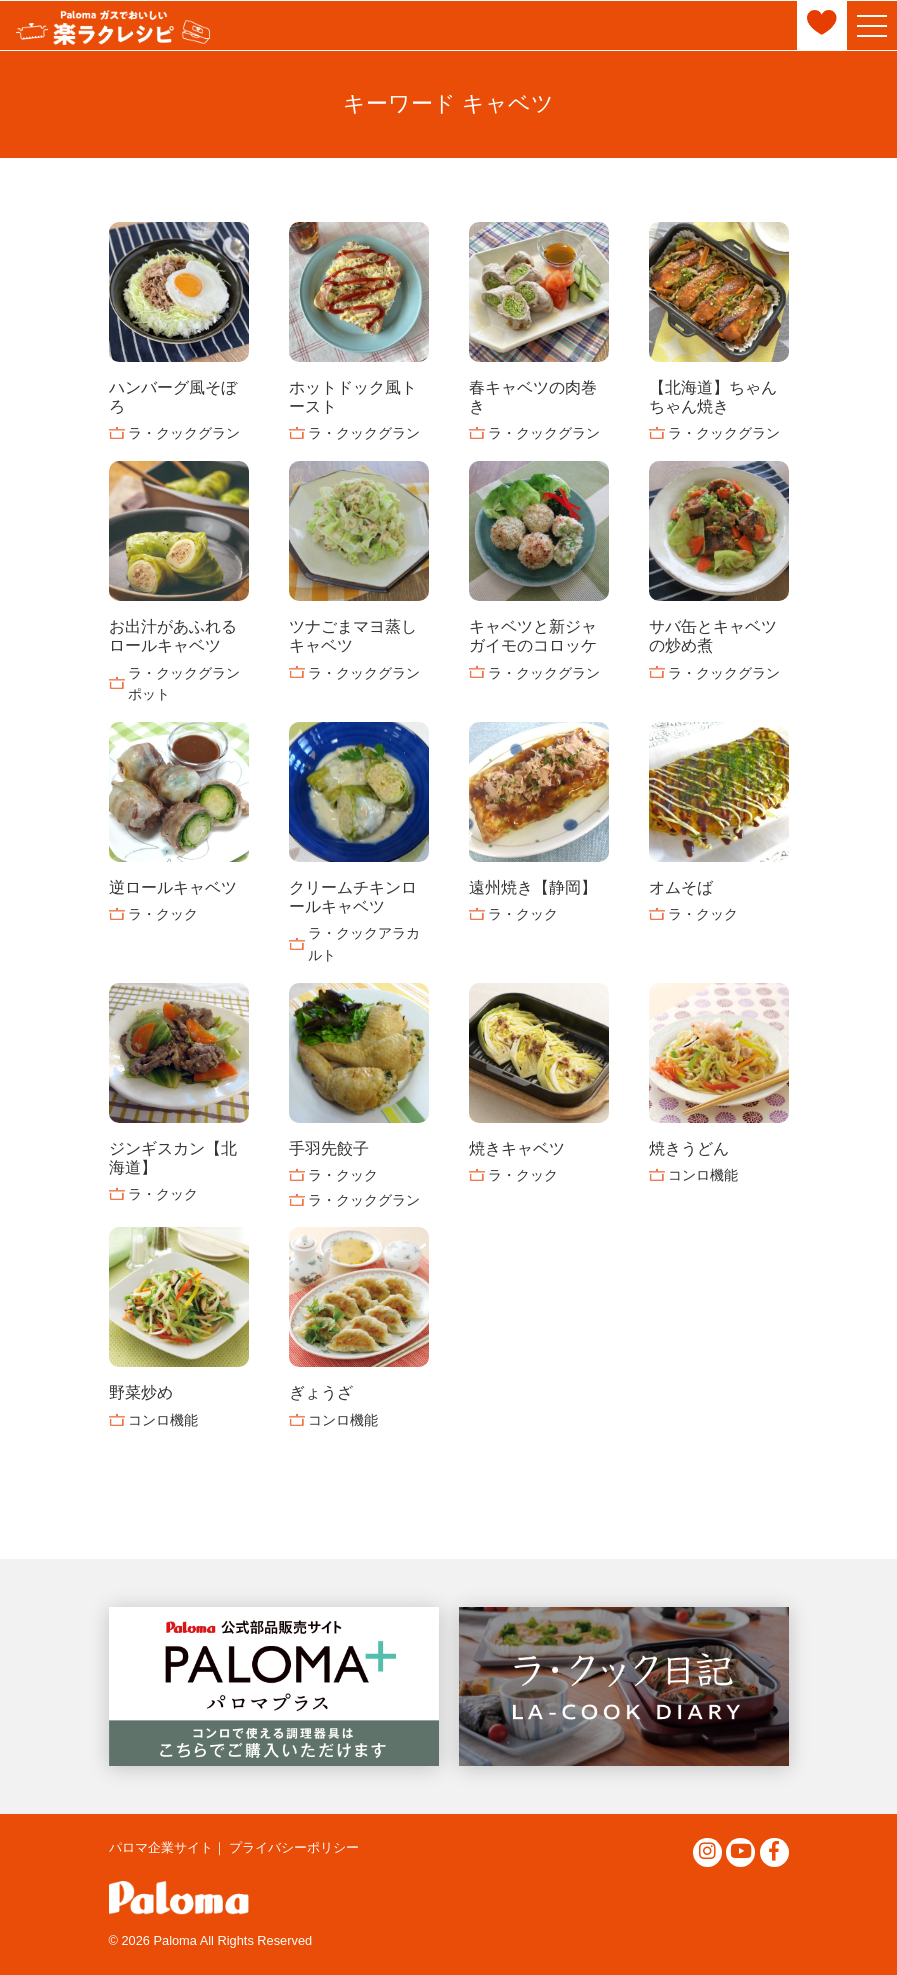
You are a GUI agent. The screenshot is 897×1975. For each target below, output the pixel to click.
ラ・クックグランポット (184, 684)
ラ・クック (163, 914)
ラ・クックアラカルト (364, 944)
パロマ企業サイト (161, 1847)
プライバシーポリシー (294, 1847)
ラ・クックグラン (184, 433)
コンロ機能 (703, 1175)
